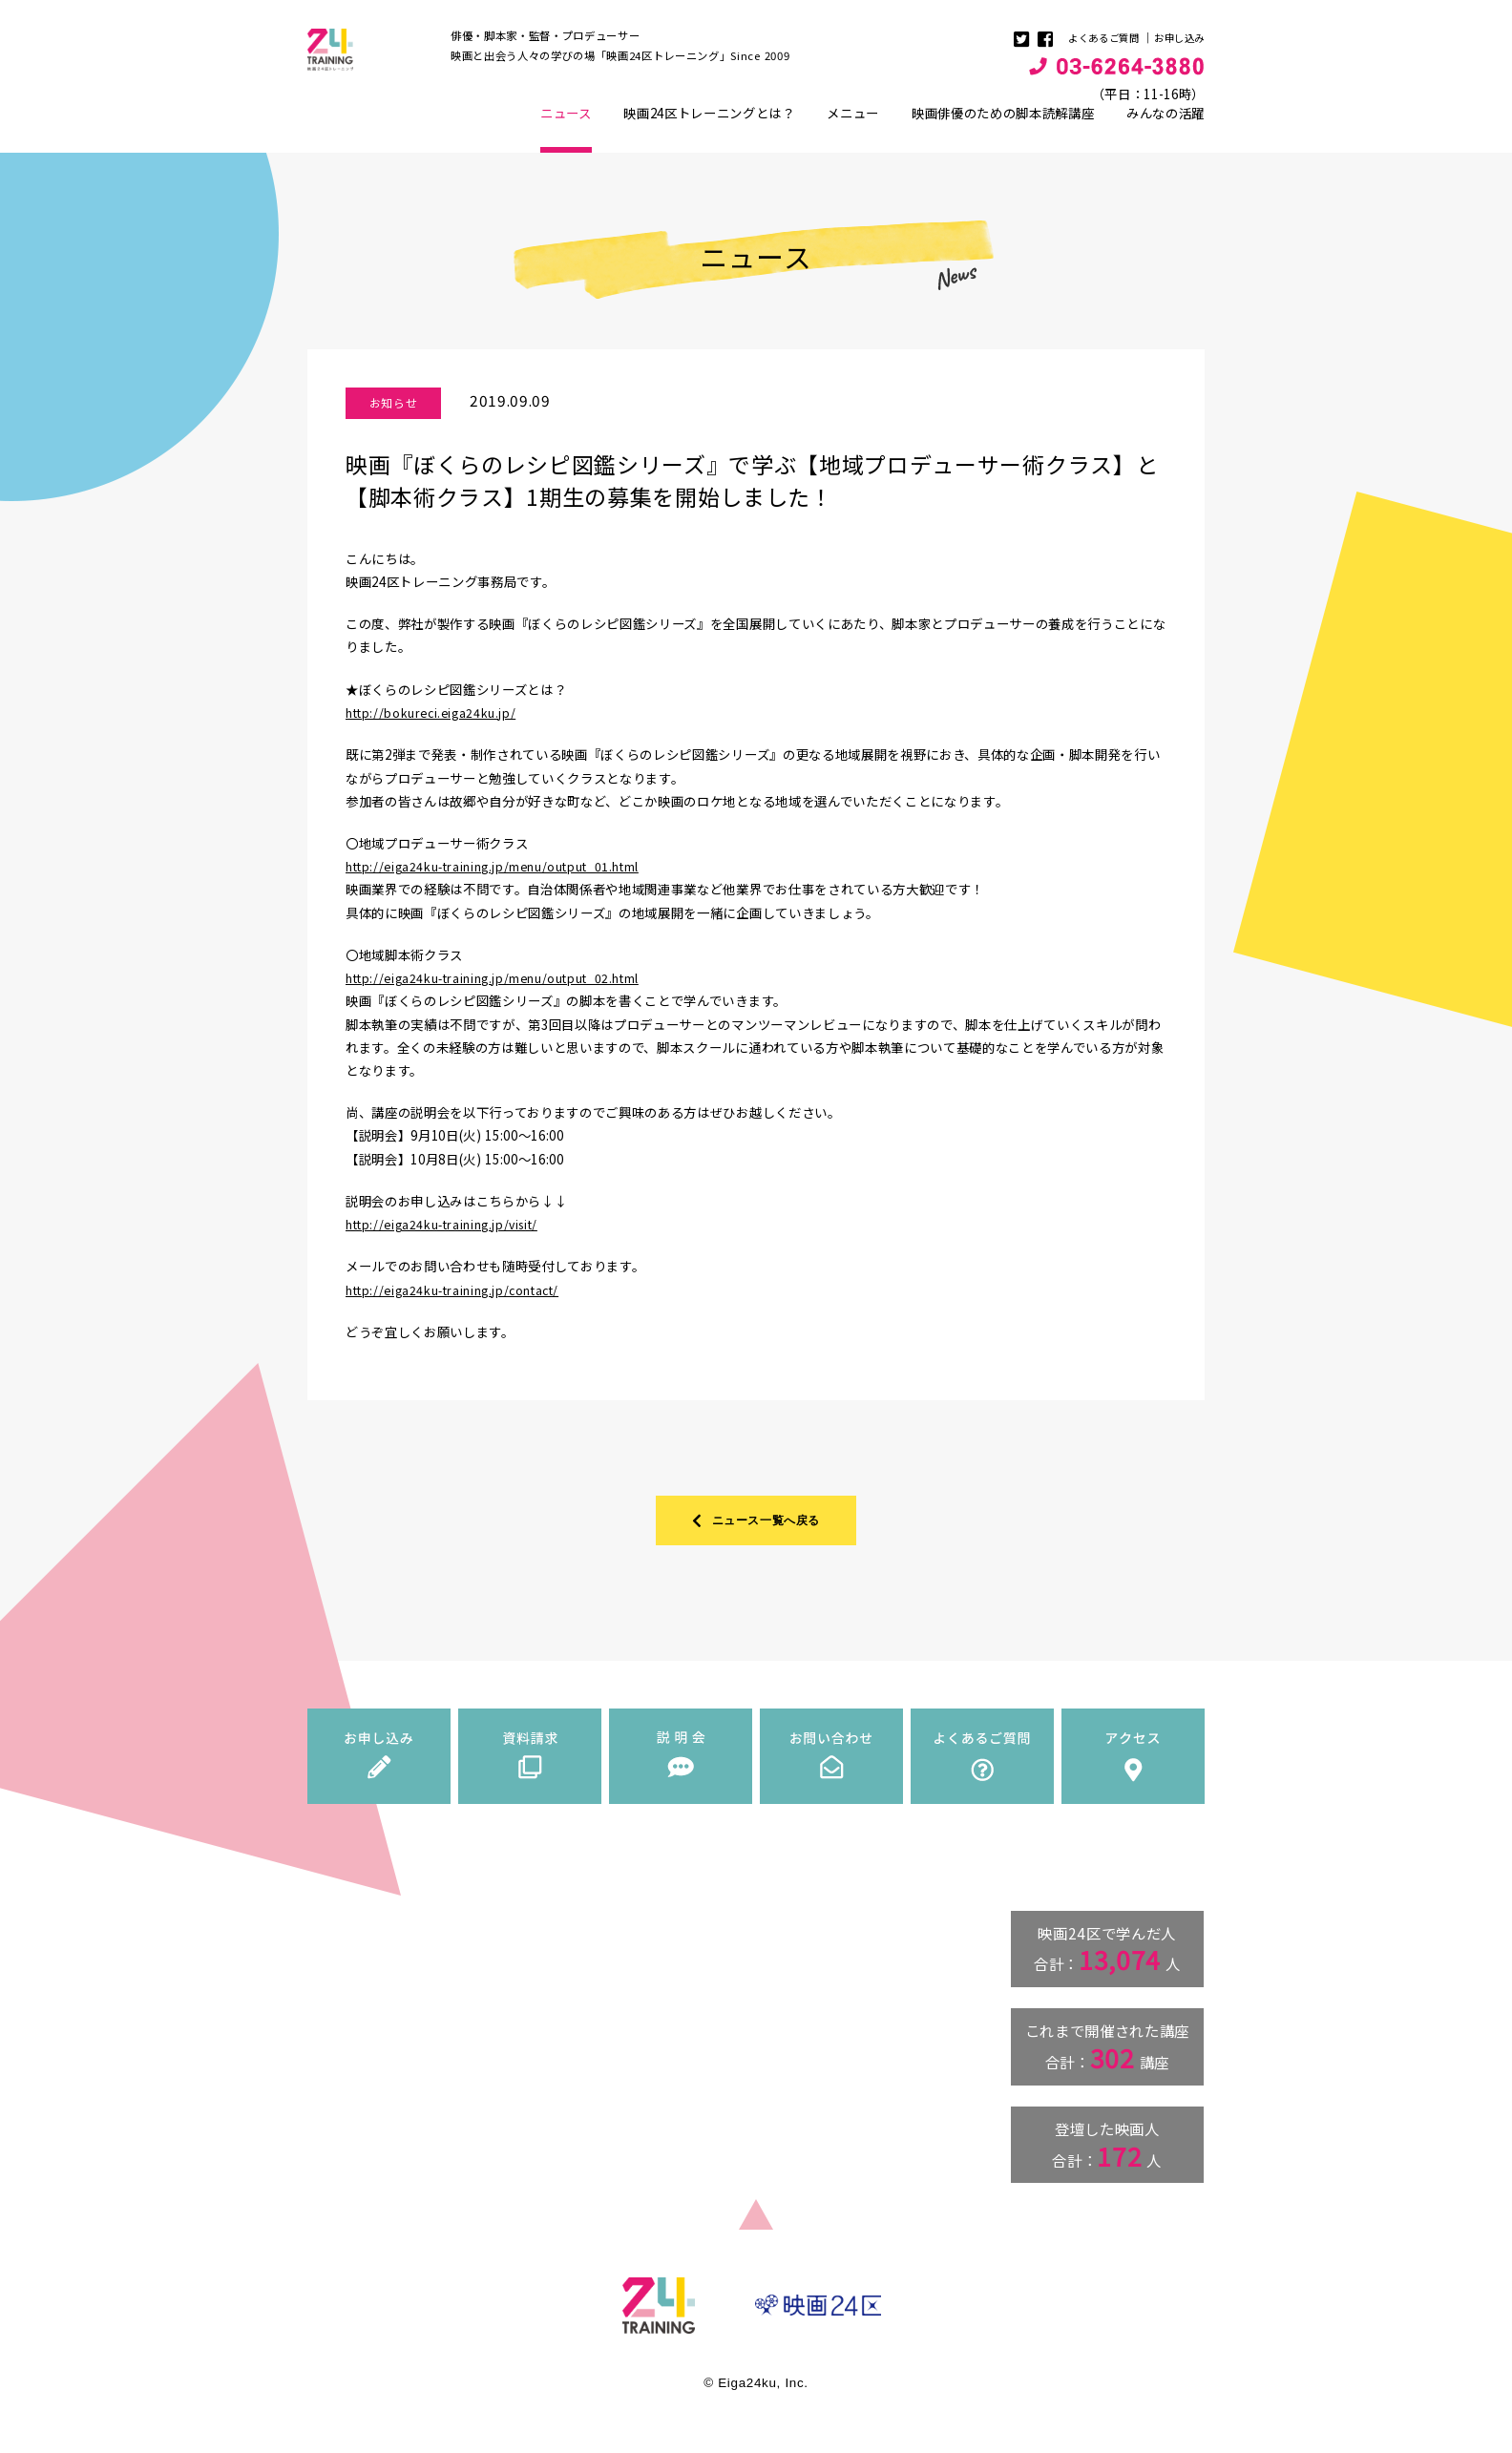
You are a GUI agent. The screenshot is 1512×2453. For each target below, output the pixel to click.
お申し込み (1177, 37)
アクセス (771, 2089)
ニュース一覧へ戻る (756, 1532)
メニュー (853, 122)
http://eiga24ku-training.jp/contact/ (462, 1299)
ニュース (566, 137)
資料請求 (771, 1995)
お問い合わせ (782, 2042)
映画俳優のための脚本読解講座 (1003, 122)
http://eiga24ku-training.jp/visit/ (451, 1233)
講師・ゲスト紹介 (614, 2037)
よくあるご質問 (1096, 37)
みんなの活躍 (1165, 122)
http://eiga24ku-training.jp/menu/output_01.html (505, 875)
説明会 (766, 2018)
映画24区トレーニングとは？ (708, 122)
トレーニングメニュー (611, 2018)
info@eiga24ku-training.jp (391, 2152)
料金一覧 (592, 2056)
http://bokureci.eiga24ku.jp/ (437, 721)
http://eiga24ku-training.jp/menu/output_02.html (505, 986)
